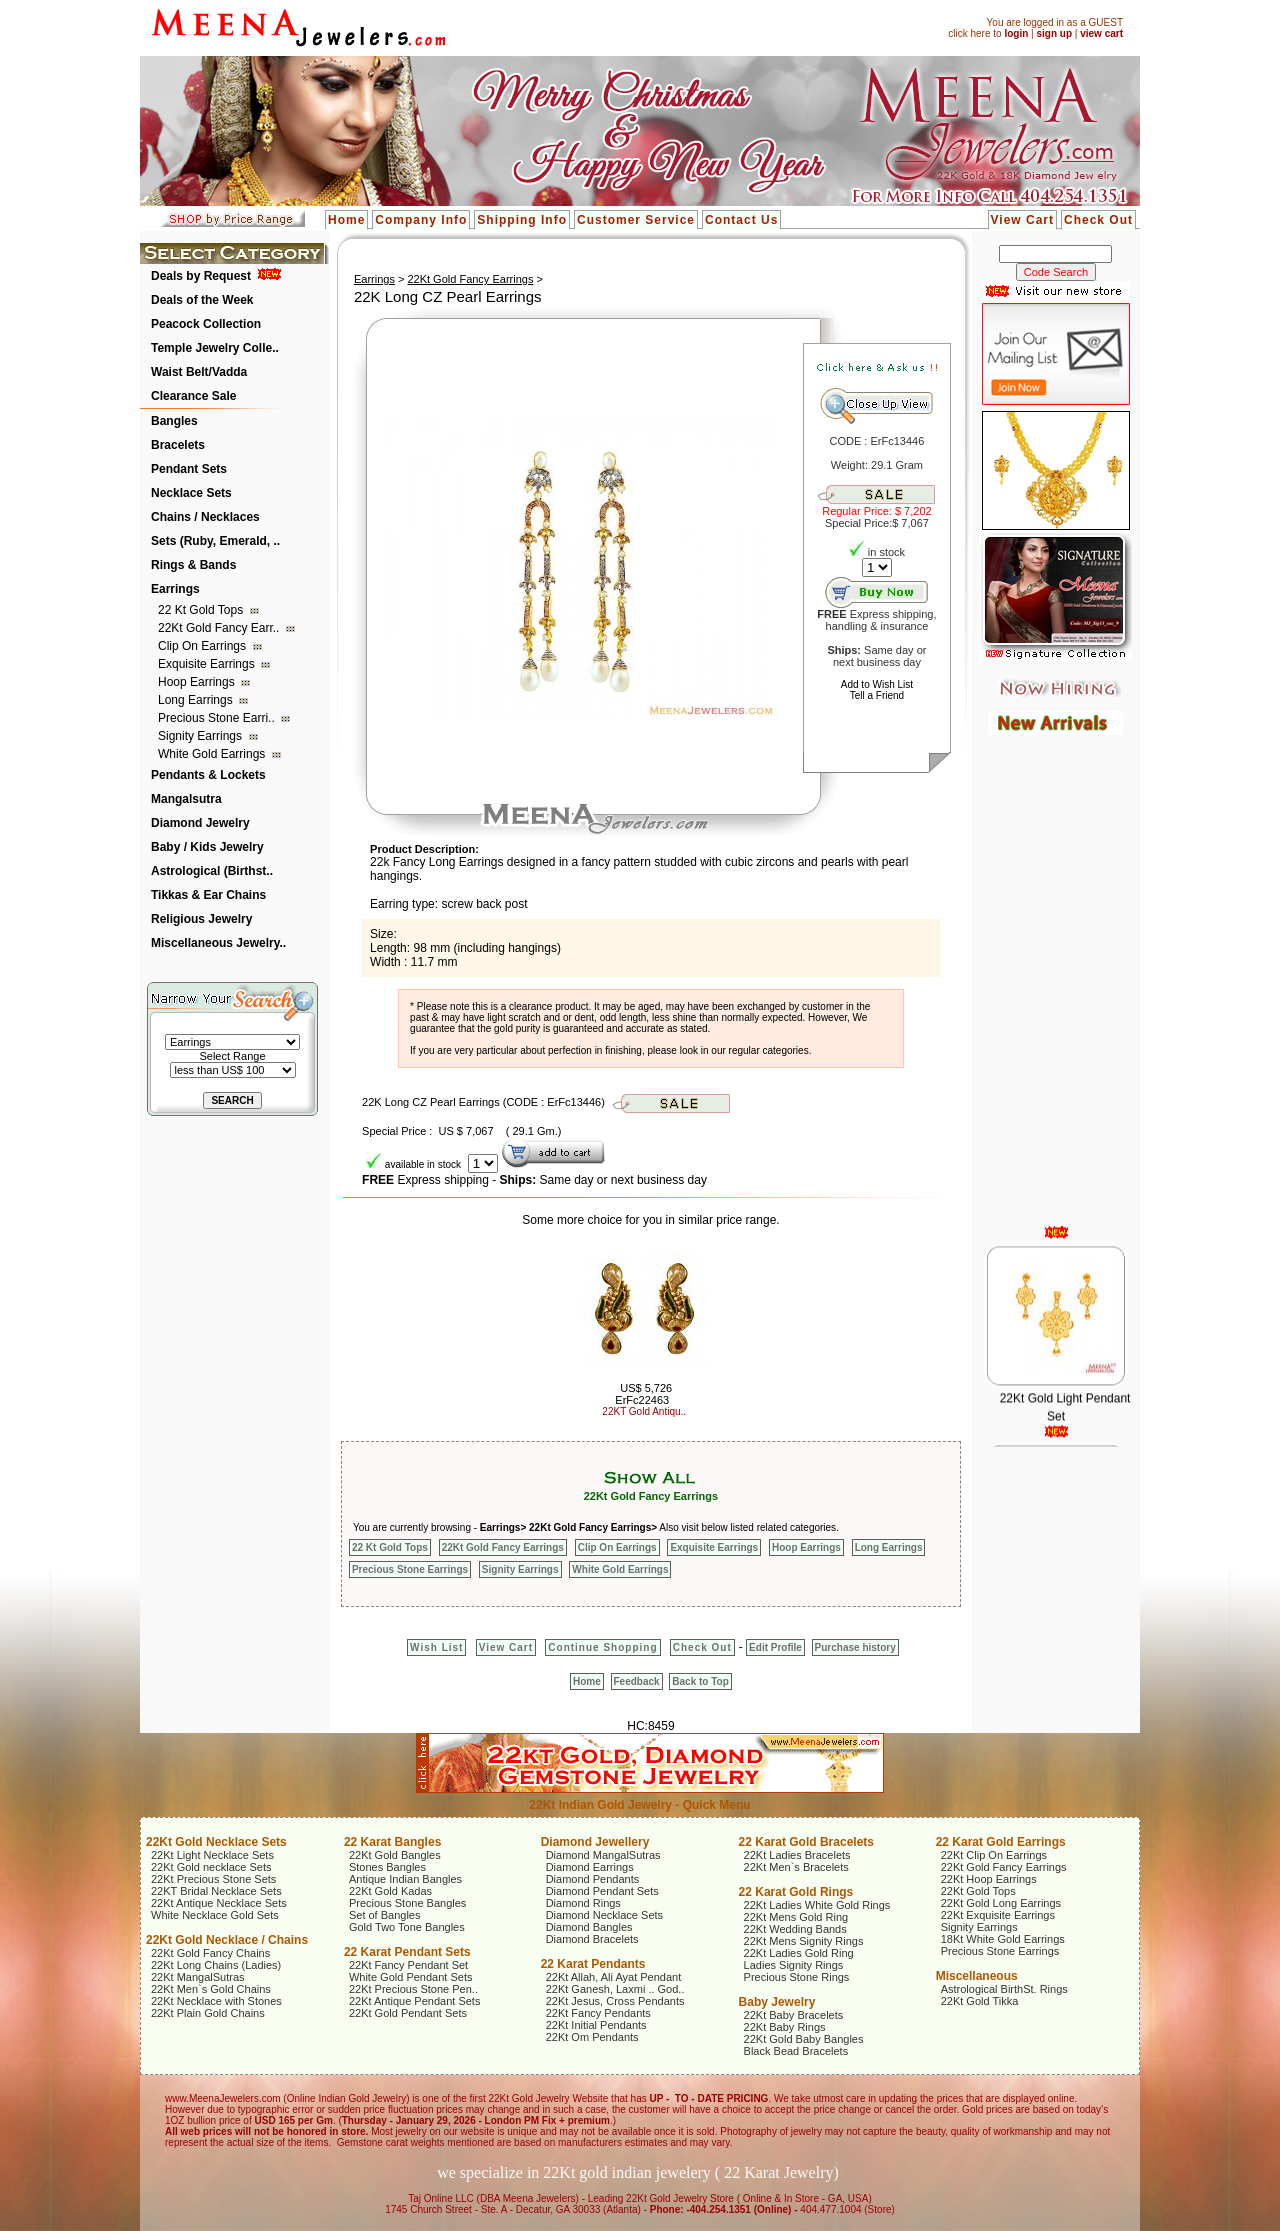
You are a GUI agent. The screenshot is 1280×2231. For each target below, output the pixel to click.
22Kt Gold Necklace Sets (216, 1842)
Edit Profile (775, 1647)
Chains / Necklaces (205, 517)
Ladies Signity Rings (794, 1965)
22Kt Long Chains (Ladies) (216, 1965)
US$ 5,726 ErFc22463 (643, 1394)
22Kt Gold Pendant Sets (408, 2013)
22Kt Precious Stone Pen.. (413, 1989)
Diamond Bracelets (592, 1939)
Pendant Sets (189, 469)
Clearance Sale (193, 396)
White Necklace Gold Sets (215, 1915)
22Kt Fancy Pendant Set (408, 1965)
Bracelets (178, 445)
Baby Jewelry (777, 2002)
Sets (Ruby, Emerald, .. (215, 541)
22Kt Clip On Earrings (994, 1855)
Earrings (175, 589)
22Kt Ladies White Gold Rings (817, 1905)
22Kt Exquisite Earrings (998, 1915)
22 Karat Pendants (593, 1964)
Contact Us (741, 220)
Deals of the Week (202, 300)
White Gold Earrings (213, 754)
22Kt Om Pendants (592, 2037)
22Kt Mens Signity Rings (804, 1941)
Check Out (1098, 220)
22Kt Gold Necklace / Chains (227, 1940)
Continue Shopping (602, 1647)
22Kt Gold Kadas (390, 1891)
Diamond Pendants (593, 1879)
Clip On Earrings (203, 646)
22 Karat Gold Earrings (1001, 1842)
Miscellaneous (977, 1976)
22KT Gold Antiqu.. (644, 1411)
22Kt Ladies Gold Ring (799, 1953)
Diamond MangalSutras (603, 1855)
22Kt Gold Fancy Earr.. (220, 628)
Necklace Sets (191, 493)
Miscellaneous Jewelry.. (218, 943)
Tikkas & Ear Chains (208, 895)
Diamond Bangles (589, 1927)
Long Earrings (197, 700)
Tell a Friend (877, 695)
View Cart (1022, 220)
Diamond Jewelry (200, 823)
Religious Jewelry (201, 919)
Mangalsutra (186, 799)
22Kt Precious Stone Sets (213, 1879)
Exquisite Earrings (208, 664)
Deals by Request (201, 276)
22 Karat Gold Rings (796, 1892)
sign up (1054, 33)
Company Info (421, 220)
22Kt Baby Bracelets (794, 2015)
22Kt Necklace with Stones (216, 2001)
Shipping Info (522, 220)
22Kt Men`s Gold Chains (211, 1989)
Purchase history (855, 1647)
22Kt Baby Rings (785, 2027)
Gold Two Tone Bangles (407, 1927)
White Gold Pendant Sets (411, 1977)
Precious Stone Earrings (410, 1569)
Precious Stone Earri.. (218, 718)
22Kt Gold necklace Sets (211, 1867)
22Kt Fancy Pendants (598, 2013)
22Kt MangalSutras (198, 1977)
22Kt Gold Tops (978, 1891)
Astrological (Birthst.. (212, 871)
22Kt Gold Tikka (980, 2001)
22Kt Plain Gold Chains (208, 2013)
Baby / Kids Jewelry (207, 847)
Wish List (436, 1647)
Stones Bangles (387, 1867)
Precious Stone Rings (797, 1977)
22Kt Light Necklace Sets (212, 1855)
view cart (1101, 33)
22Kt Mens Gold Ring (796, 1917)
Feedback (637, 1681)
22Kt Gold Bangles (395, 1855)
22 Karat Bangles (392, 1842)
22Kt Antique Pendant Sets (415, 2001)
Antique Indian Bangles (405, 1879)
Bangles (174, 421)
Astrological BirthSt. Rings (1004, 1989)
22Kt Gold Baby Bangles (804, 2039)
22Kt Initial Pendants (596, 2025)
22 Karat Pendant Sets (407, 1952)
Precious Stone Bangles (407, 1903)
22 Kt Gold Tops (202, 610)
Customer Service (636, 220)
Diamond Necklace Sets (604, 1915)
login (1016, 33)
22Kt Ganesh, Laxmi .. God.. (615, 1989)
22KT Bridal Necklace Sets (216, 1891)
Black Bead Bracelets (796, 2051)
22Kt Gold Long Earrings (1001, 1903)
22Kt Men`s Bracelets (796, 1867)
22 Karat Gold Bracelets (806, 1842)
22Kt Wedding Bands (795, 1929)
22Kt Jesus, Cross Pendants (615, 2001)
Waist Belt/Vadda (199, 372)
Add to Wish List (877, 684)
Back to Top (700, 1681)
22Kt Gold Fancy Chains (210, 1953)
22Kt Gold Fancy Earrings (470, 279)
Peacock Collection (206, 324)
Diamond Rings (583, 1903)
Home (346, 220)
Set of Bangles (385, 1915)
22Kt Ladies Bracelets (797, 1855)
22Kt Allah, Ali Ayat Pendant (614, 1977)
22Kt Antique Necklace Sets (219, 1903)
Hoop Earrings (198, 682)
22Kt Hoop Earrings (989, 1879)
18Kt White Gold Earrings (1003, 1939)
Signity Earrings (201, 736)
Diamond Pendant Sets (602, 1891)
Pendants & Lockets (208, 775)
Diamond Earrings (590, 1867)
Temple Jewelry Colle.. (215, 348)
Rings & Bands (193, 565)
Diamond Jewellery (595, 1842)
